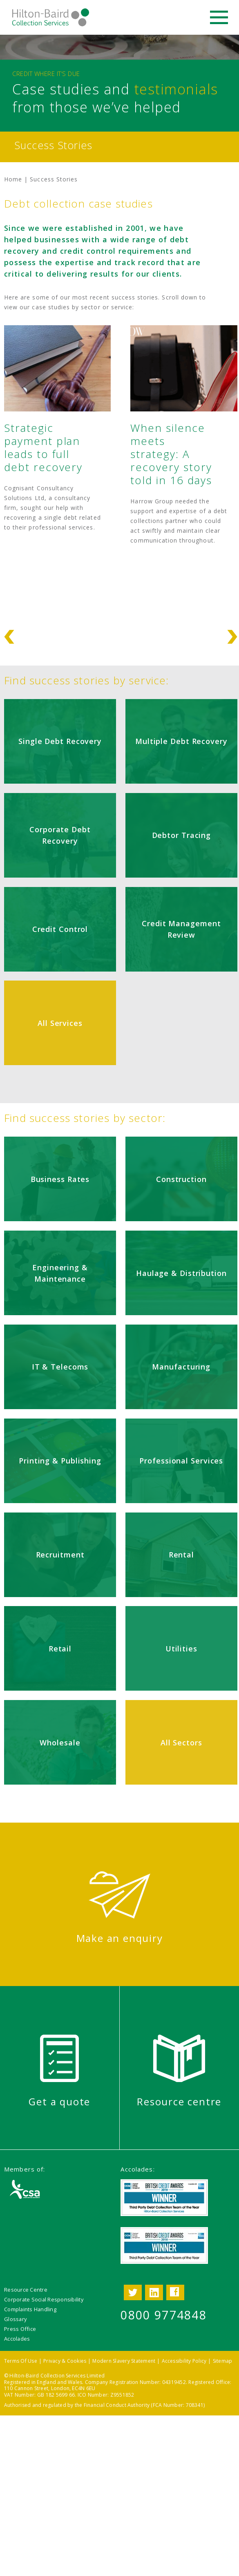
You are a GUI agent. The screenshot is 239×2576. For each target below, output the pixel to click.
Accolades (17, 2338)
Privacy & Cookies (64, 2360)
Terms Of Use (20, 2360)
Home (13, 179)
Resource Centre (25, 2289)
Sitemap (222, 2360)
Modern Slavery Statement (123, 2360)
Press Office (20, 2328)
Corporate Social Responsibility (43, 2299)
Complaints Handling (30, 2309)
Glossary (15, 2319)
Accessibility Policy (184, 2360)
